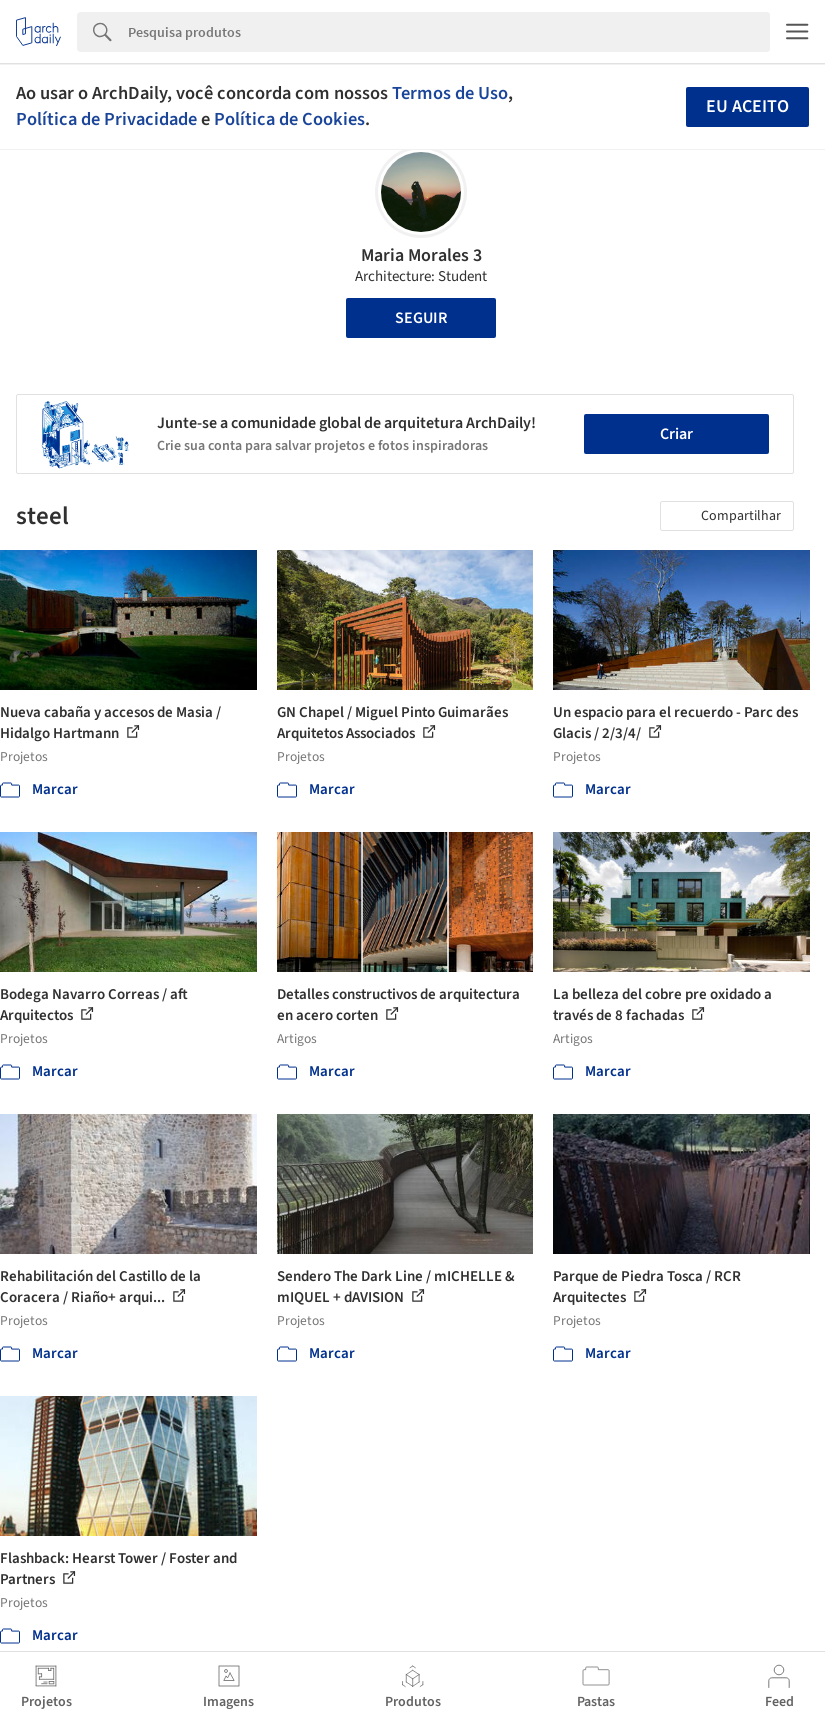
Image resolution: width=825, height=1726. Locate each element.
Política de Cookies (289, 119)
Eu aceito (747, 106)
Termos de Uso (450, 93)
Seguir (421, 318)
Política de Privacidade (106, 119)
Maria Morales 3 (421, 255)
